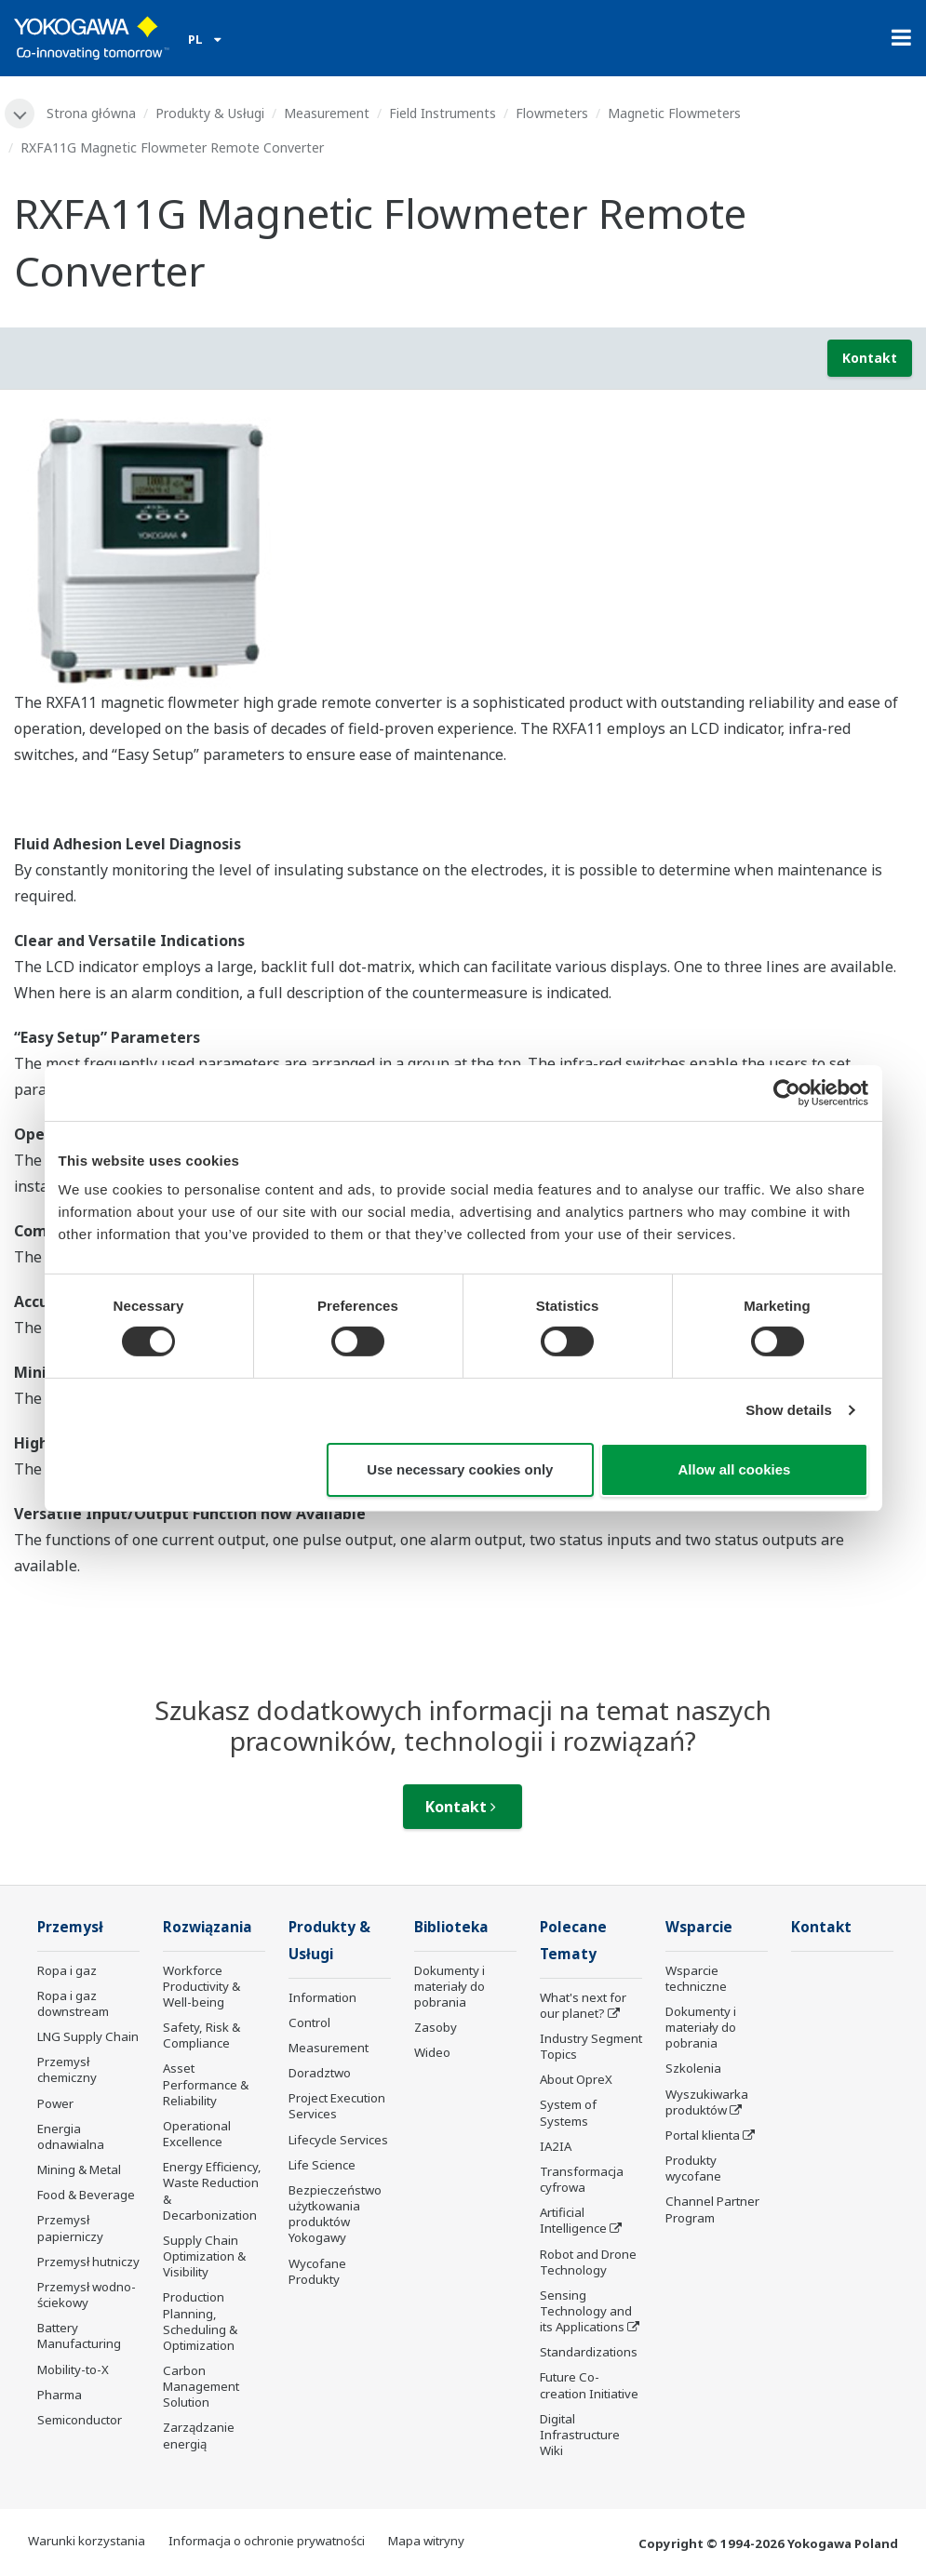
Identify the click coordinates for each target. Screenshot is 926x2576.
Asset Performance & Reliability (205, 2084)
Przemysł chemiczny (67, 2069)
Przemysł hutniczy (88, 2261)
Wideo (432, 2052)
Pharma (59, 2394)
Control (309, 2022)
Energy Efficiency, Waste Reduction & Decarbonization (212, 2190)
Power (55, 2103)
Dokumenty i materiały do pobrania (449, 1986)
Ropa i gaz (67, 1970)
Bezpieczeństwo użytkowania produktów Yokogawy (335, 2214)
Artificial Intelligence (573, 2220)
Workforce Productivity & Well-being (201, 1986)
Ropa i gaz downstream (73, 2003)
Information (322, 1997)
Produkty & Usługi (209, 113)
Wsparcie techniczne (696, 1978)
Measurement (326, 113)
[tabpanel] (463, 546)
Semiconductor (79, 2419)
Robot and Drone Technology (588, 2262)
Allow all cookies (734, 1469)
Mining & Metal (79, 2169)
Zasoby (435, 2027)
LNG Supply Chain (88, 2036)
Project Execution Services (337, 2105)
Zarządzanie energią (199, 2435)
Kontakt (869, 358)
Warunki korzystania (86, 2540)
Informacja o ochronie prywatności (266, 2540)
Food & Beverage (86, 2194)
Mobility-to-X (73, 2369)
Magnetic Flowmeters (674, 113)
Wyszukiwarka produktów (706, 2102)
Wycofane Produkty (317, 2271)
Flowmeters (552, 113)
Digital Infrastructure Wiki (580, 2434)
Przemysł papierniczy (70, 2227)
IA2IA (555, 2146)
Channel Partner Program (712, 2209)
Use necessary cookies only (460, 1469)
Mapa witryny (426, 2540)
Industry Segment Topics (591, 2046)
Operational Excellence (197, 2133)
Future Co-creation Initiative (589, 2385)
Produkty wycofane (693, 2168)
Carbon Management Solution (201, 2386)
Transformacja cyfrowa (582, 2179)
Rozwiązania (207, 1927)
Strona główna (91, 113)
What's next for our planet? (583, 2005)
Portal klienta (702, 2135)
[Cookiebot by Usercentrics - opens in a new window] (786, 1092)
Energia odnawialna (70, 2136)
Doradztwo (320, 2072)
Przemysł (70, 1927)
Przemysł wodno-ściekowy (86, 2294)
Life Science (322, 2164)
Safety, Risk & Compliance (201, 2035)
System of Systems (568, 2112)
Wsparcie (698, 1927)
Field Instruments (442, 113)
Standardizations (588, 2351)
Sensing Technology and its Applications (586, 2311)
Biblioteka (451, 1927)
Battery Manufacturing (79, 2335)
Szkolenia (693, 2068)
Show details (788, 1410)
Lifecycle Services (338, 2139)
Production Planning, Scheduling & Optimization (200, 2321)
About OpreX (576, 2079)
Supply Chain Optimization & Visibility (204, 2256)
